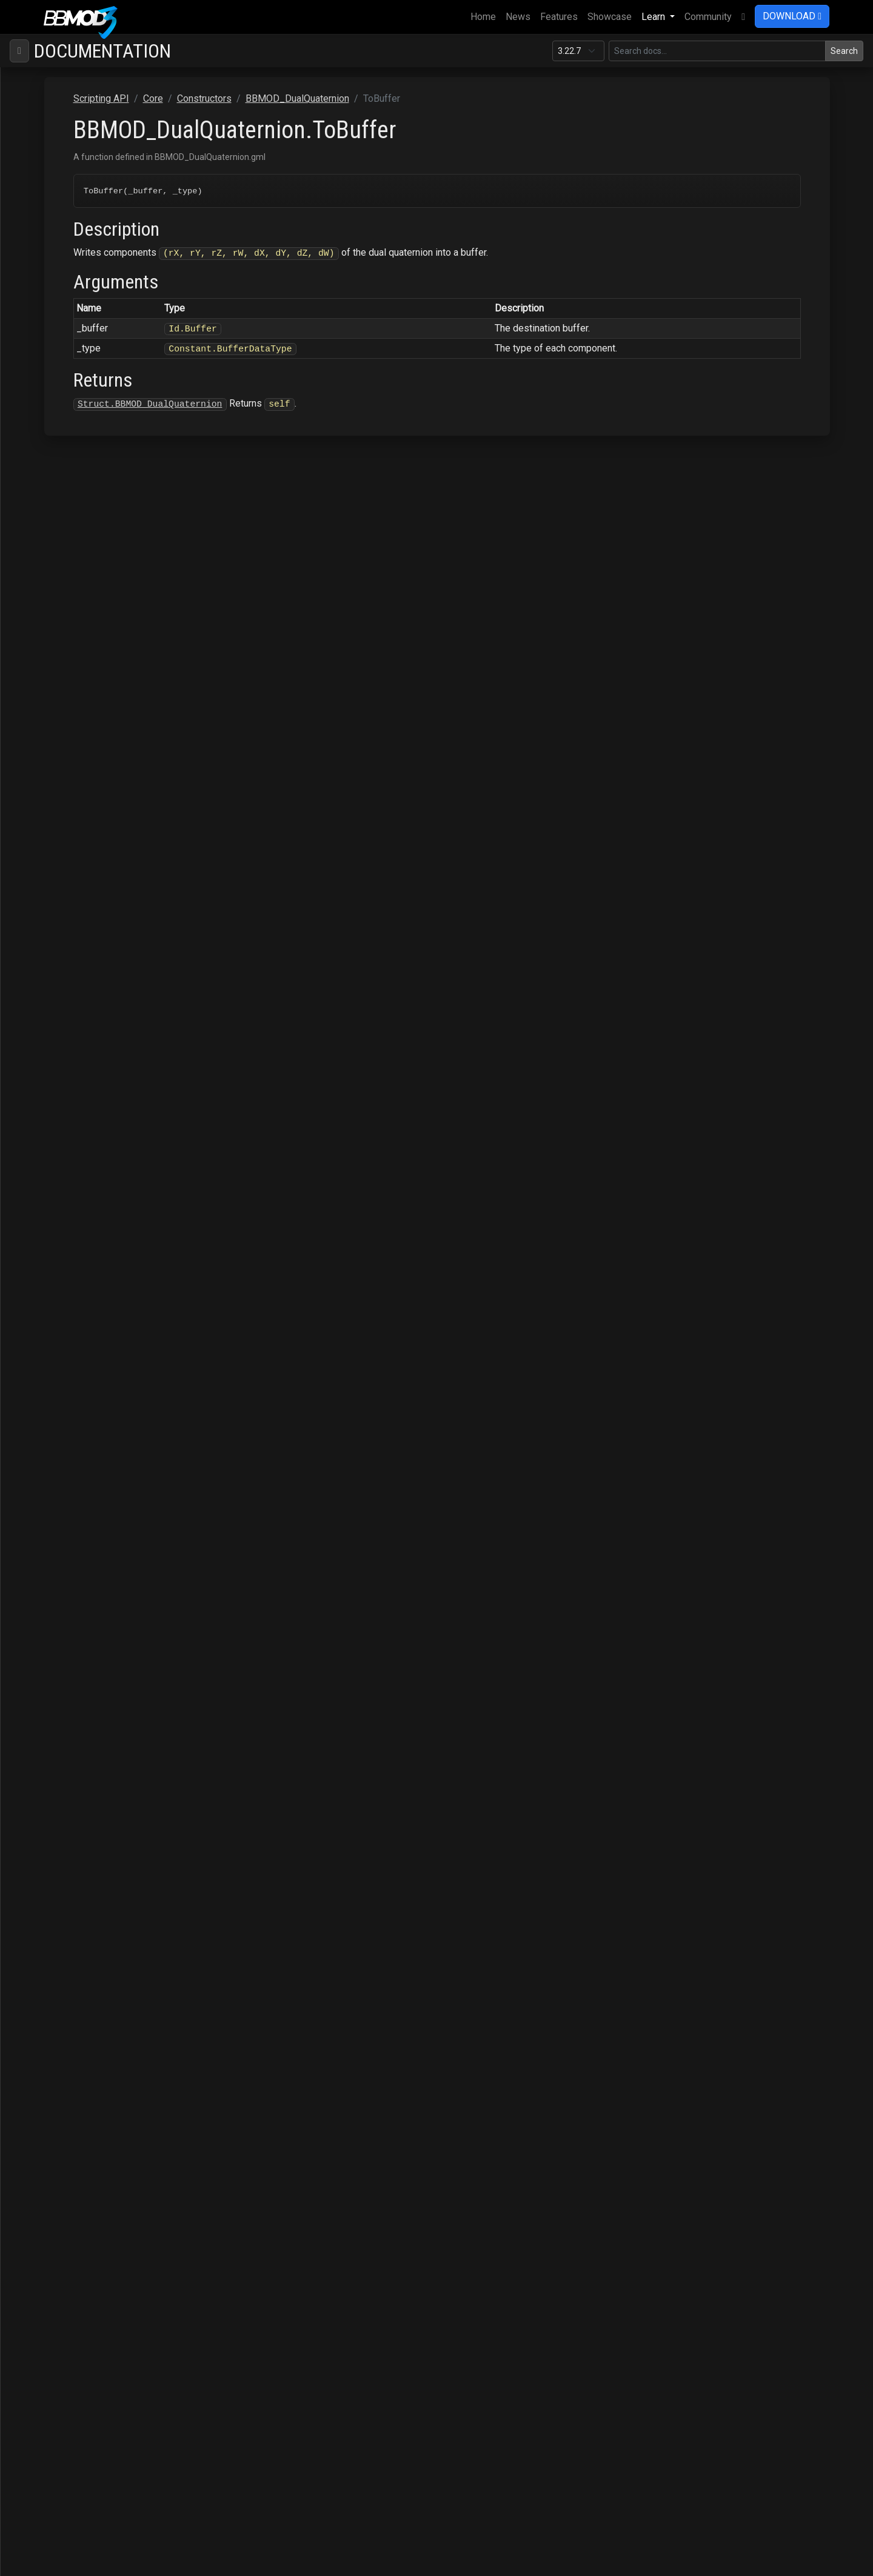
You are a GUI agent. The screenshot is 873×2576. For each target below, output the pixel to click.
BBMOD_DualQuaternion (100, 561)
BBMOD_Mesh (80, 1473)
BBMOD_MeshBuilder (94, 1492)
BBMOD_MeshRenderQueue (108, 1511)
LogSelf (73, 910)
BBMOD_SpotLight (88, 1822)
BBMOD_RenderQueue (96, 1744)
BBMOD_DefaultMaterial (100, 445)
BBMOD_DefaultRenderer (102, 464)
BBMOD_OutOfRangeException (112, 1608)
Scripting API (47, 115)
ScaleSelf (76, 1124)
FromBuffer (80, 794)
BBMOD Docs (46, 76)
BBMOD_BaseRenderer (98, 309)
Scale (67, 1104)
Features (559, 16)
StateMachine (57, 2248)
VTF (36, 2287)
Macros (54, 2035)
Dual (65, 697)
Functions (58, 1996)
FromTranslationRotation (107, 833)
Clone (68, 619)
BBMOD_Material (85, 1414)
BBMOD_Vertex (81, 1938)
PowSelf (74, 1027)
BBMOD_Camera (83, 348)
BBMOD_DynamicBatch (97, 1279)
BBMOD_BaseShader (93, 328)
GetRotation (80, 852)
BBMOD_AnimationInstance (107, 232)
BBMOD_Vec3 (78, 1899)
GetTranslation (86, 871)
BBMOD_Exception (88, 1298)
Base (39, 135)
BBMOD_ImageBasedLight (105, 1317)
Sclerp (69, 1143)
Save (39, 2229)
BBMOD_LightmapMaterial (102, 1376)
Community (708, 16)
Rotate (70, 1065)
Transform (77, 1240)
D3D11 (43, 2054)
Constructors (65, 193)
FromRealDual (85, 813)
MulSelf (72, 949)
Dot (63, 678)
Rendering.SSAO (63, 2190)
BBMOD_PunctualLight (96, 1666)
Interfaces (60, 1977)
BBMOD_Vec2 (78, 1880)
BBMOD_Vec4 (78, 1919)
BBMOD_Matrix (81, 1453)
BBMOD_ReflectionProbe (102, 1705)
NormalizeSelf (86, 988)
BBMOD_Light (78, 1356)
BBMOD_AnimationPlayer (102, 251)
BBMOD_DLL (76, 542)
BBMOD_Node (79, 1570)
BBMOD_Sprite (80, 1841)
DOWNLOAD (792, 16)
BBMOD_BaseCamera (94, 270)
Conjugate (77, 639)
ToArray (72, 1182)
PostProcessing (63, 2151)
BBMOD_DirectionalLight (101, 522)
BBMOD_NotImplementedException (122, 1589)
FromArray (77, 774)
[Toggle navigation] (19, 50)
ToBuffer (74, 1201)
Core (38, 173)
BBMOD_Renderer (85, 1725)
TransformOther (89, 1259)
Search (844, 51)
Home (485, 15)
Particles (47, 2132)
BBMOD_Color (79, 367)
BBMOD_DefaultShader (98, 484)
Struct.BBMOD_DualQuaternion (325, 404)
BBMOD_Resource (88, 1763)
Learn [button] (654, 16)
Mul (64, 930)
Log (64, 891)
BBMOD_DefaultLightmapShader (117, 425)
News (518, 16)
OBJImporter (55, 2112)
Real (65, 1046)
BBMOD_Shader (82, 1802)
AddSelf (73, 600)
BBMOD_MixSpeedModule (105, 1531)
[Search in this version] (717, 51)
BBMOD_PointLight (87, 1628)
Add (64, 581)
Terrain (42, 2268)
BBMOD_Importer (86, 1337)
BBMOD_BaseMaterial (96, 290)
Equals (70, 716)
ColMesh (47, 154)
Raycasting (51, 2171)
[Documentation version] (578, 51)
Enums (52, 2016)
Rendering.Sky (58, 2209)
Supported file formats (65, 96)
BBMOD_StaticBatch (91, 1860)
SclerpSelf (78, 1162)
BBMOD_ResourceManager (106, 1783)
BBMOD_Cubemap (87, 387)
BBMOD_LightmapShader (100, 1395)
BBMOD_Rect (77, 1686)
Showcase (609, 16)
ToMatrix (74, 1220)
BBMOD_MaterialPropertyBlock (115, 1434)
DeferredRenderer (66, 2074)
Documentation (102, 50)
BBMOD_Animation (88, 212)
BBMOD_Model (81, 1550)
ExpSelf (72, 755)
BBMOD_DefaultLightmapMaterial (120, 406)
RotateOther (81, 1085)
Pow (65, 1007)
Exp (64, 736)
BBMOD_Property (86, 1647)
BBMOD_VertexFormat (96, 1957)
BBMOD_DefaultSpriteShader (109, 503)
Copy (67, 658)
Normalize (77, 968)
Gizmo (42, 2093)
